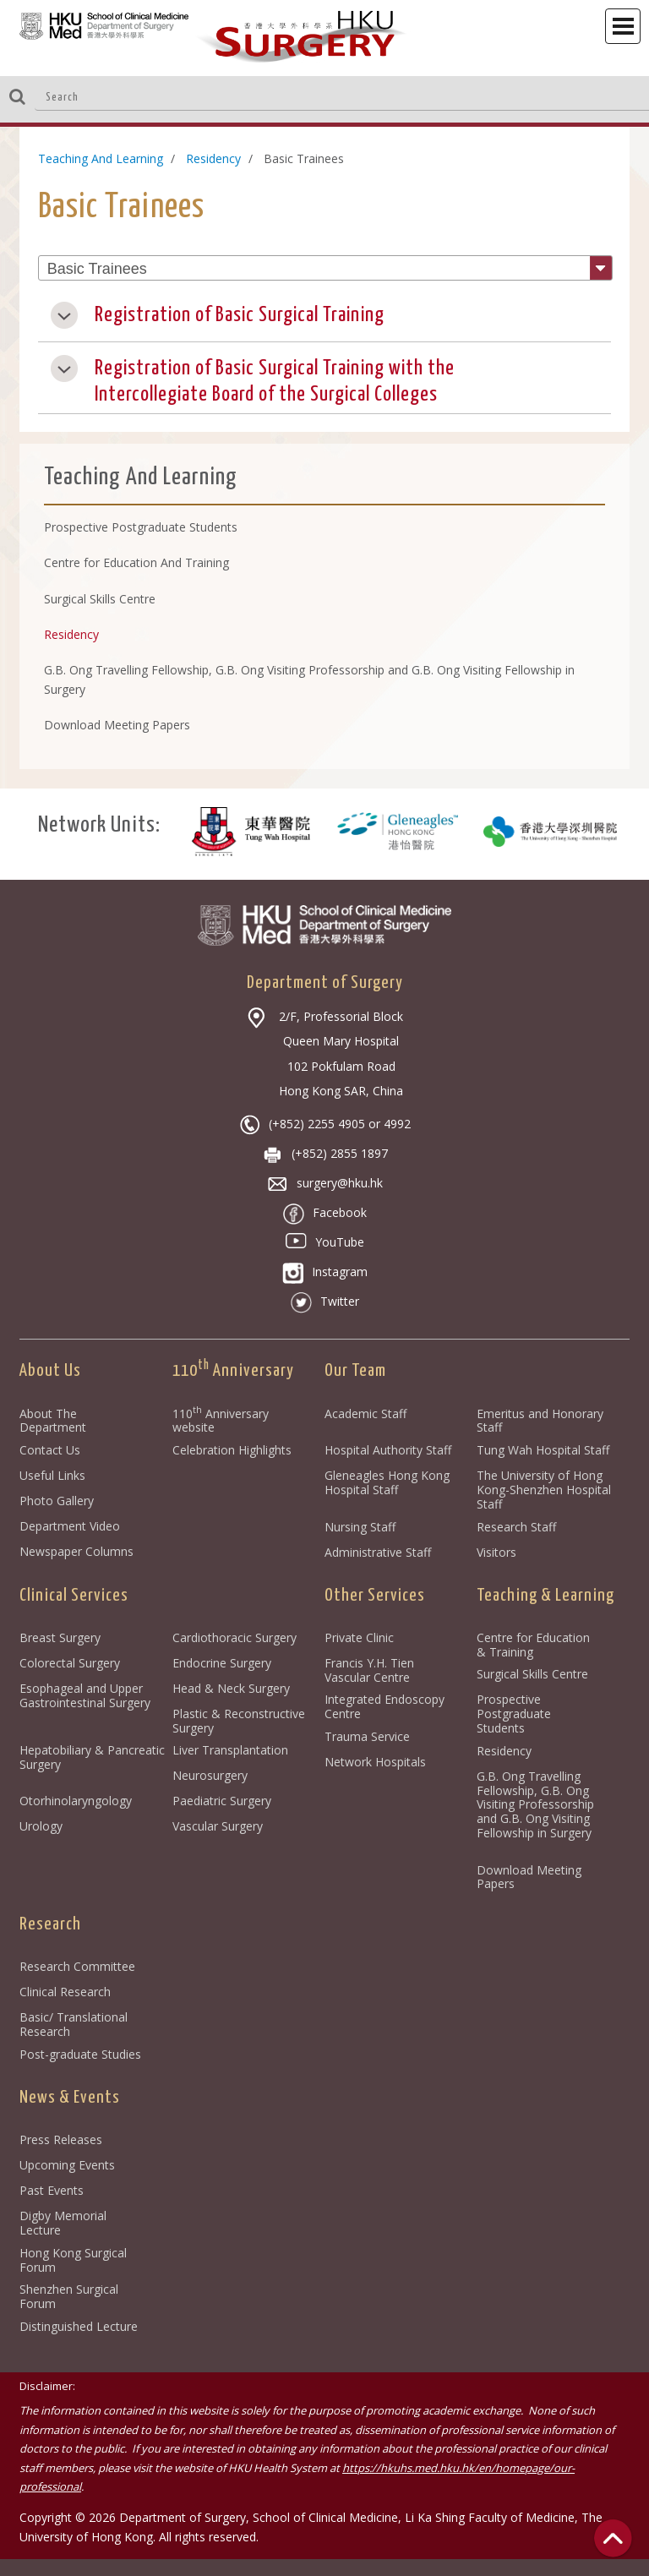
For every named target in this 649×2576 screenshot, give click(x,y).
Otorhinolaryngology (75, 1801)
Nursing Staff (359, 1527)
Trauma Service (367, 1736)
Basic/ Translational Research (73, 2024)
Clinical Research (65, 1992)
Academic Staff (365, 1413)
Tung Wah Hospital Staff (543, 1450)
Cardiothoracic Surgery (234, 1637)
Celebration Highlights (232, 1450)
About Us (50, 1370)
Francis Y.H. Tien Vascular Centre (369, 1670)
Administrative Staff (377, 1552)
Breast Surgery (60, 1637)
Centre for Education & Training (533, 1644)
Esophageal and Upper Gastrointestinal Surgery (84, 1695)
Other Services (374, 1595)
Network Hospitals (375, 1762)
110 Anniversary (233, 1370)
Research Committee (77, 1966)
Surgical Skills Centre (532, 1674)
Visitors (496, 1552)
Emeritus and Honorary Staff (540, 1420)
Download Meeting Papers (529, 1877)
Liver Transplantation (230, 1750)
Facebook (325, 1212)
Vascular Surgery (217, 1826)
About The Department (52, 1420)
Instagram (325, 1271)
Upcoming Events (67, 2165)
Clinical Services (73, 1595)
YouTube (325, 1242)
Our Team (355, 1370)
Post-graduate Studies (80, 2054)
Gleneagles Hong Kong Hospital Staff (387, 1482)
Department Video (69, 1526)
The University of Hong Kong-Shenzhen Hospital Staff (544, 1489)
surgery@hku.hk (325, 1183)
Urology (41, 1826)
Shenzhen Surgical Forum (68, 2296)
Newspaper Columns (76, 1551)
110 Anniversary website (220, 1420)
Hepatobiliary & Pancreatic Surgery (92, 1757)
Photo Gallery (56, 1501)
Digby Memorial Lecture (62, 2223)
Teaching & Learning (545, 1595)
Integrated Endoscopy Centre (384, 1706)
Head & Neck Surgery (231, 1688)
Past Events (51, 2190)
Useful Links (52, 1475)
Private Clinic (359, 1637)
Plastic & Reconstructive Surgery (238, 1721)
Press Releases (60, 2139)
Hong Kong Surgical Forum (73, 2260)
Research (50, 1924)
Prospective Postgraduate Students (514, 1713)
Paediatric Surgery (221, 1801)
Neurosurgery (210, 1775)
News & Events (69, 2097)
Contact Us (49, 1450)
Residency (213, 158)
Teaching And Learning (100, 158)
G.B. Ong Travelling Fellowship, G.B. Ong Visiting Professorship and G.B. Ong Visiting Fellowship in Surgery (537, 1811)
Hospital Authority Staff (387, 1450)
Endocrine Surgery (221, 1663)
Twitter (325, 1301)
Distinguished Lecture (78, 2326)
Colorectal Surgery (69, 1663)
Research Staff (516, 1527)
